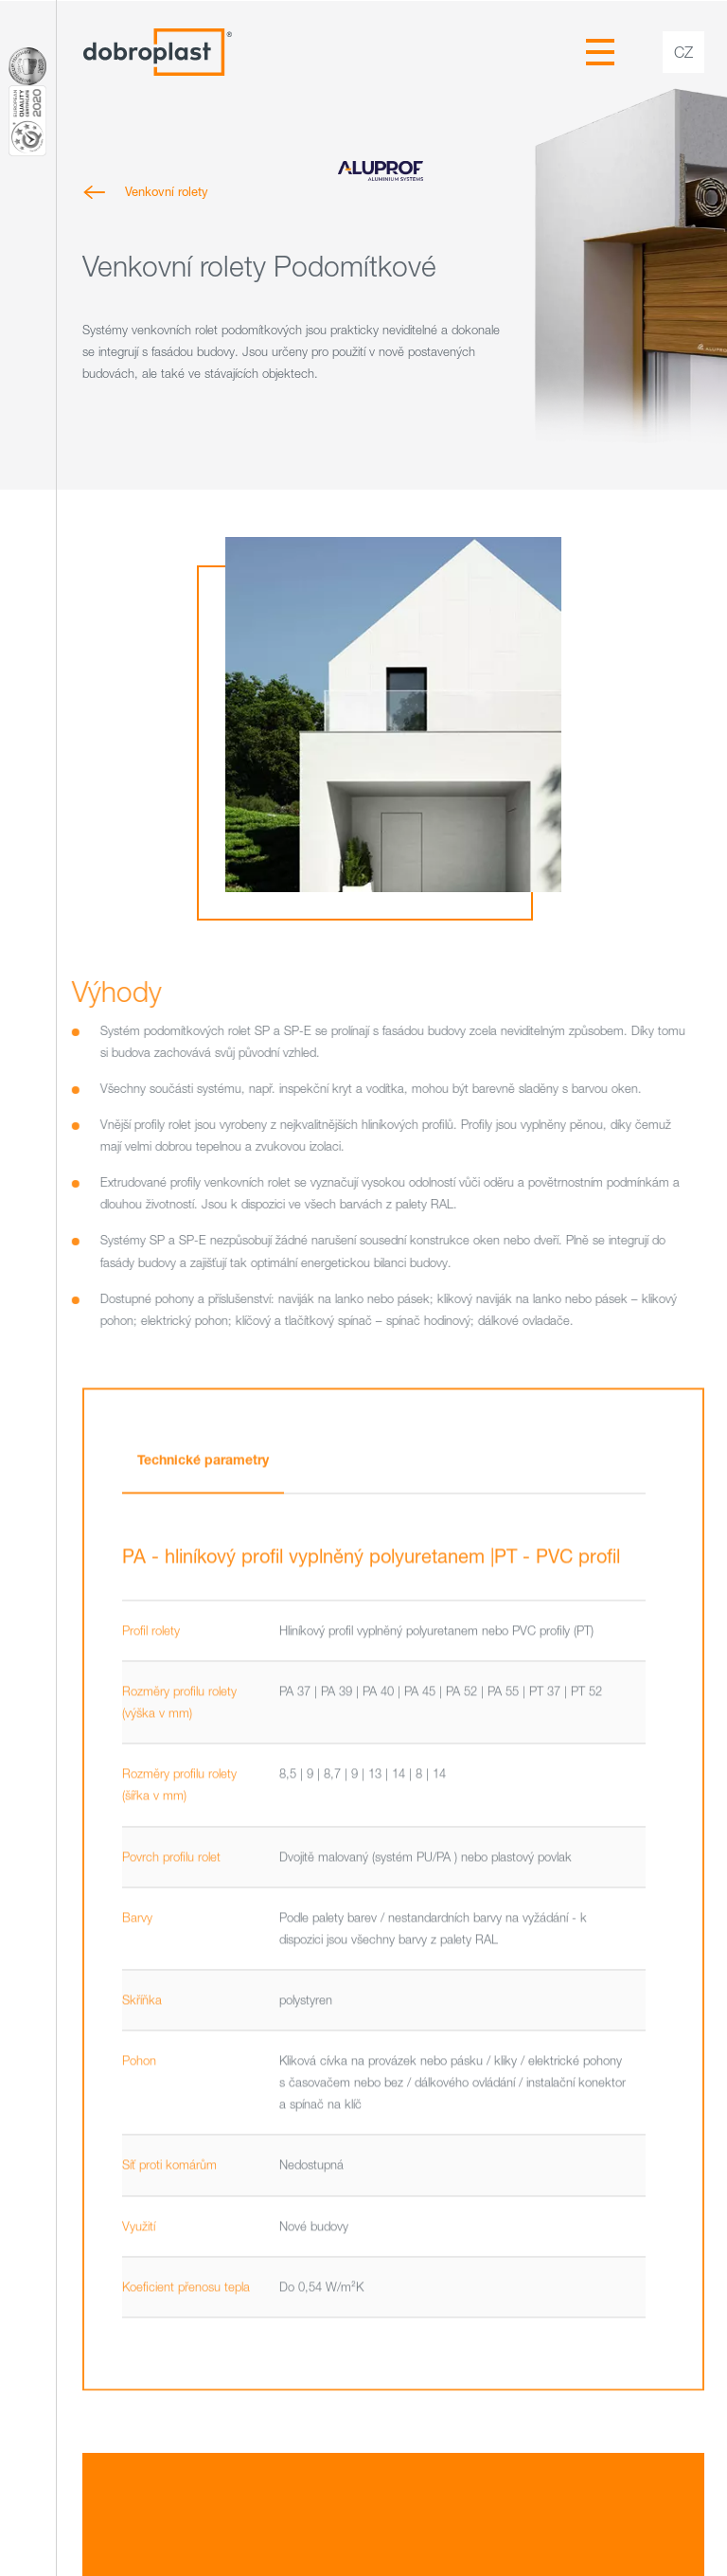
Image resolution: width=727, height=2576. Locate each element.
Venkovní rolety (165, 191)
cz (683, 52)
